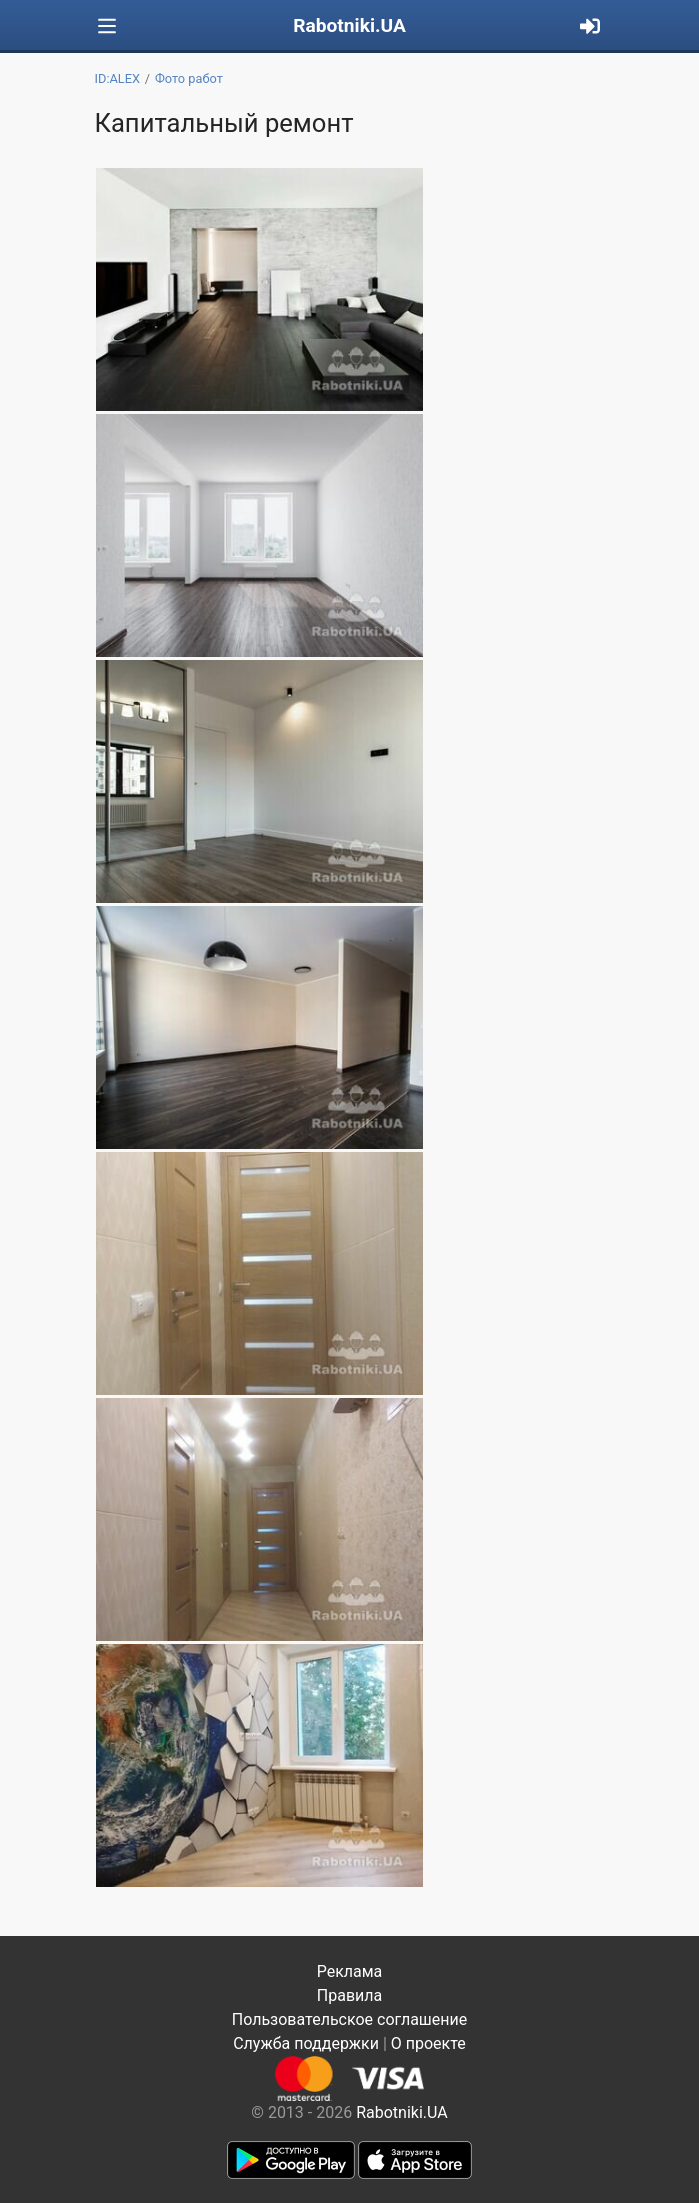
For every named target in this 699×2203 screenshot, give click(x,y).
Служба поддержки (306, 2043)
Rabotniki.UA (349, 25)
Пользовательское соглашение (350, 2019)
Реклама (350, 1971)
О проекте (428, 2043)
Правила (349, 1995)
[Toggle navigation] (107, 26)
